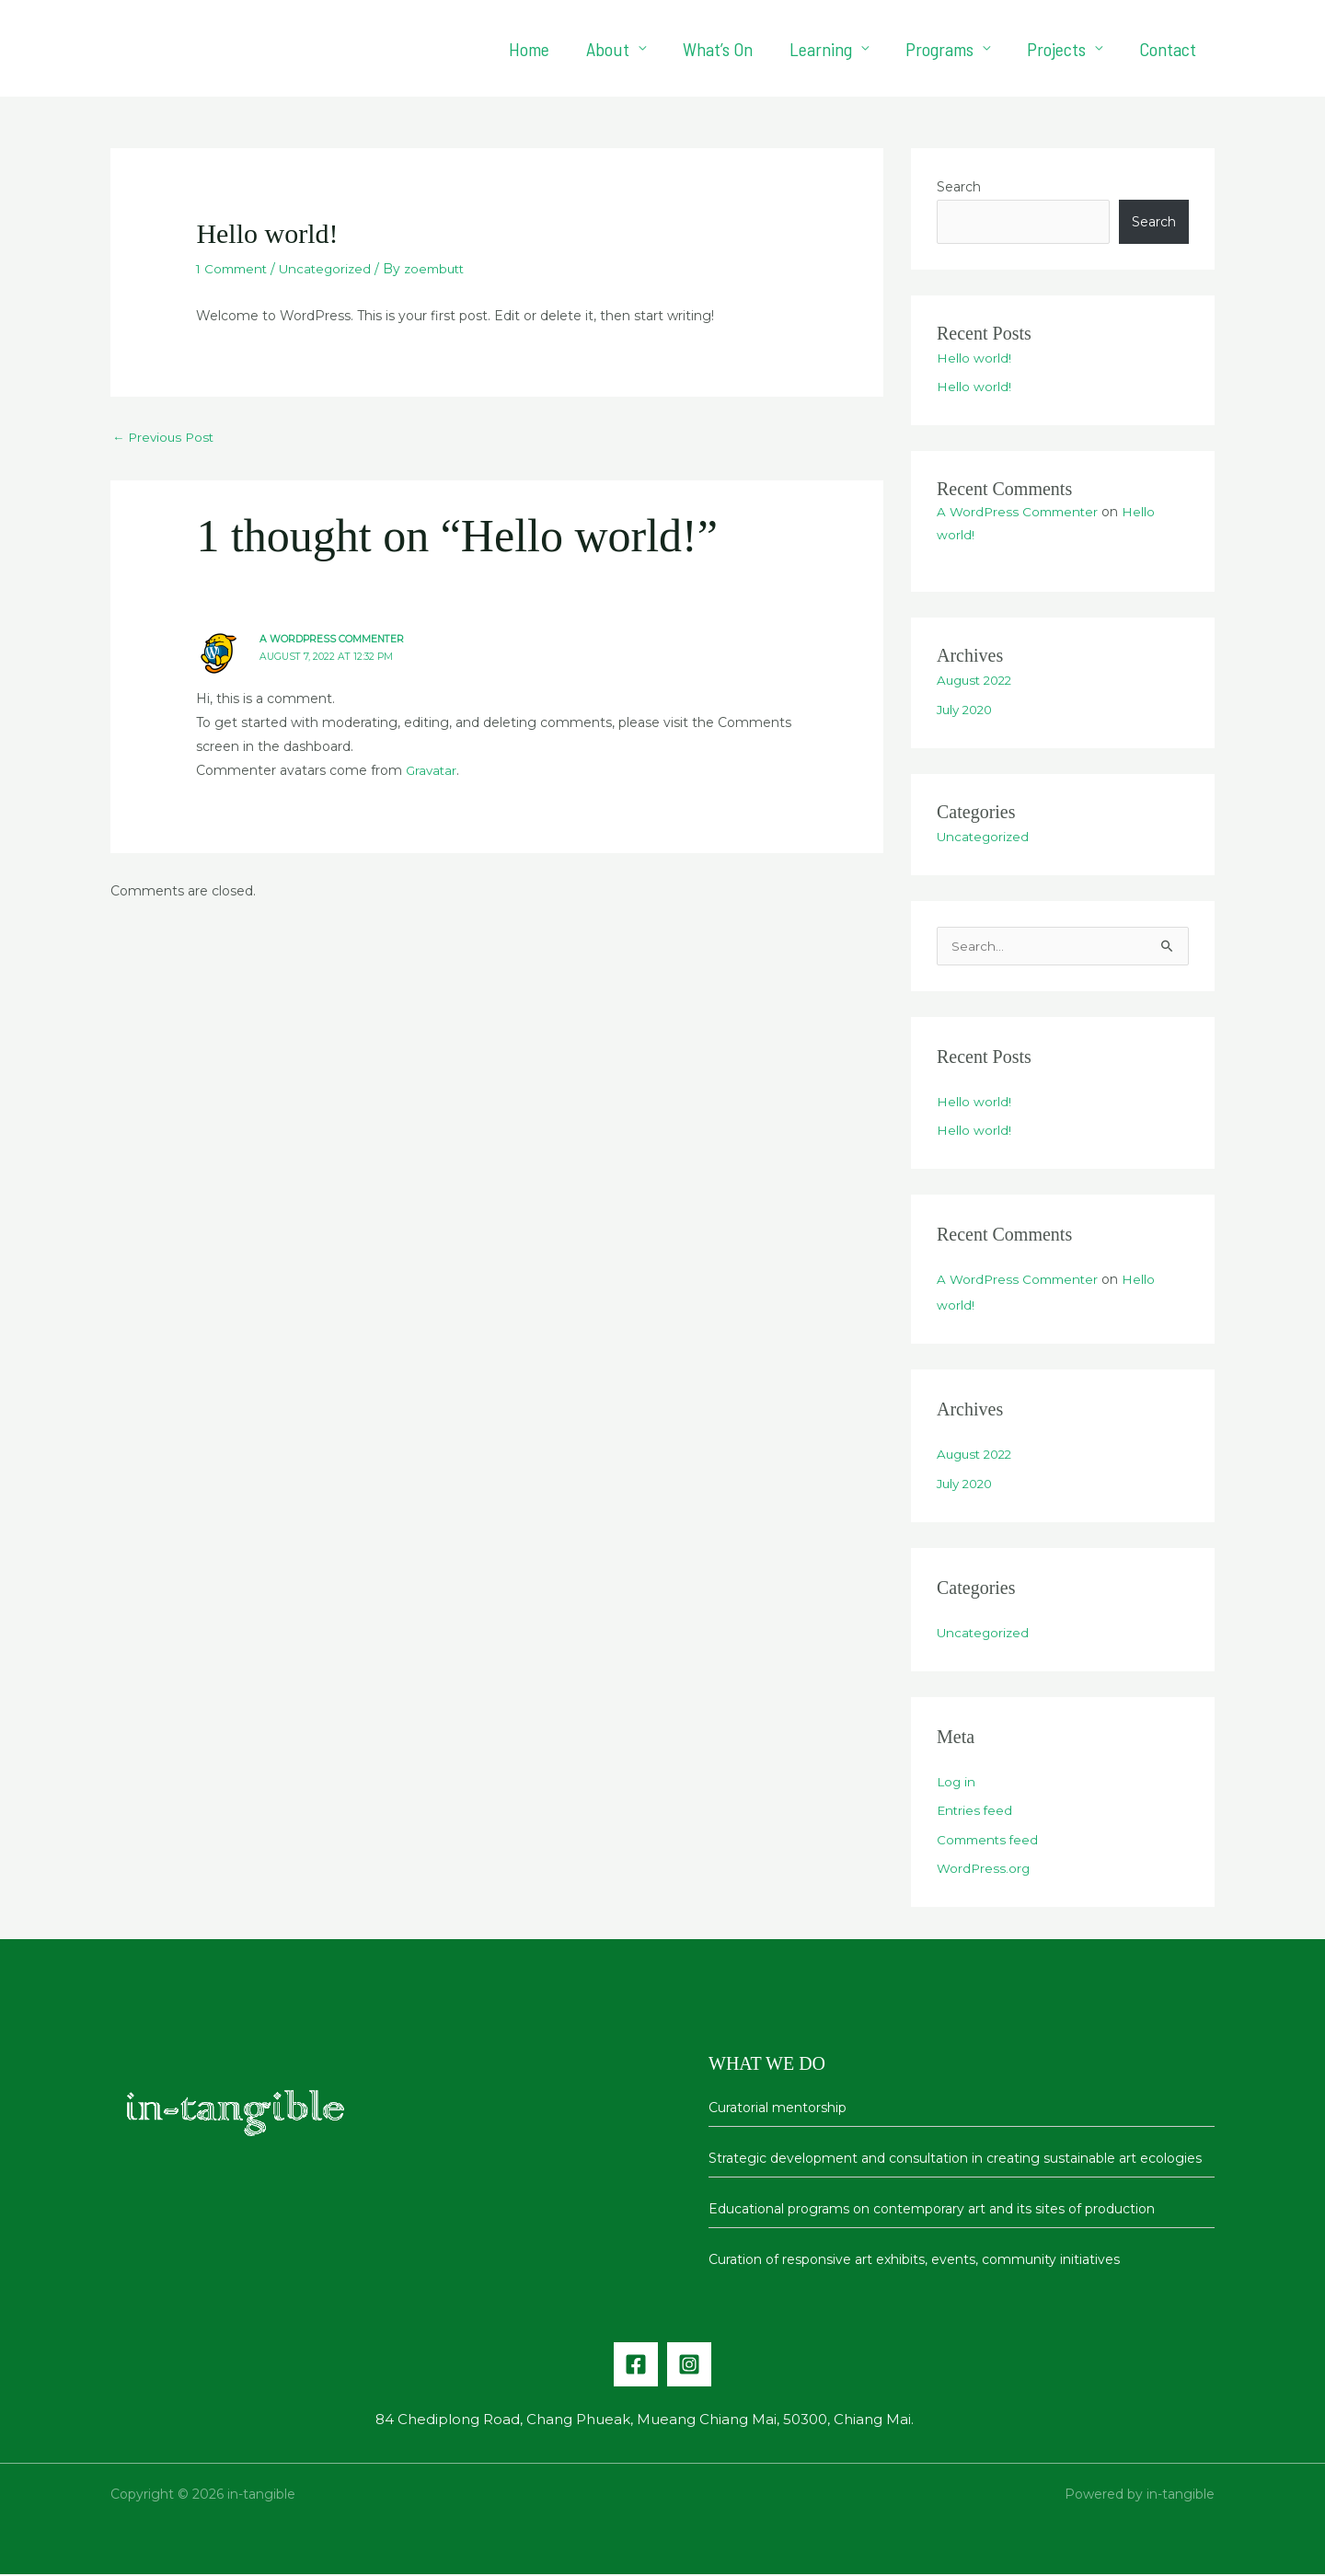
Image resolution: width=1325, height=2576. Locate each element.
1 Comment (234, 268)
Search (959, 187)
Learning (820, 49)
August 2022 (978, 680)
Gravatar (432, 771)
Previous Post (165, 437)
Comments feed (990, 1841)
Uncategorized (332, 268)
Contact (1167, 49)
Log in (957, 1783)
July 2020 (967, 709)
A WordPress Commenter (333, 639)
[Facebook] (636, 2366)
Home (529, 49)
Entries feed (976, 1812)
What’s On (718, 49)
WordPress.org (984, 1870)
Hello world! (974, 358)
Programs (939, 49)
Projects (1056, 49)
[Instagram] (689, 2366)
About (607, 49)
